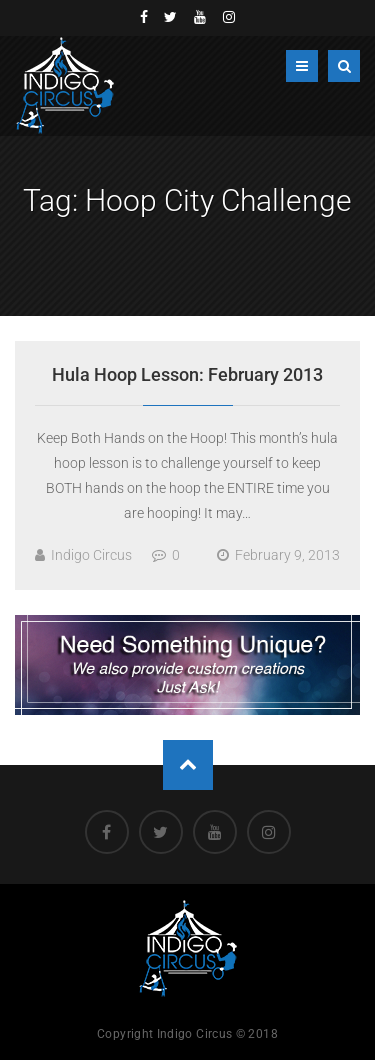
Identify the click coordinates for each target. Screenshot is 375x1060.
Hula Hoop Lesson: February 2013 (187, 374)
